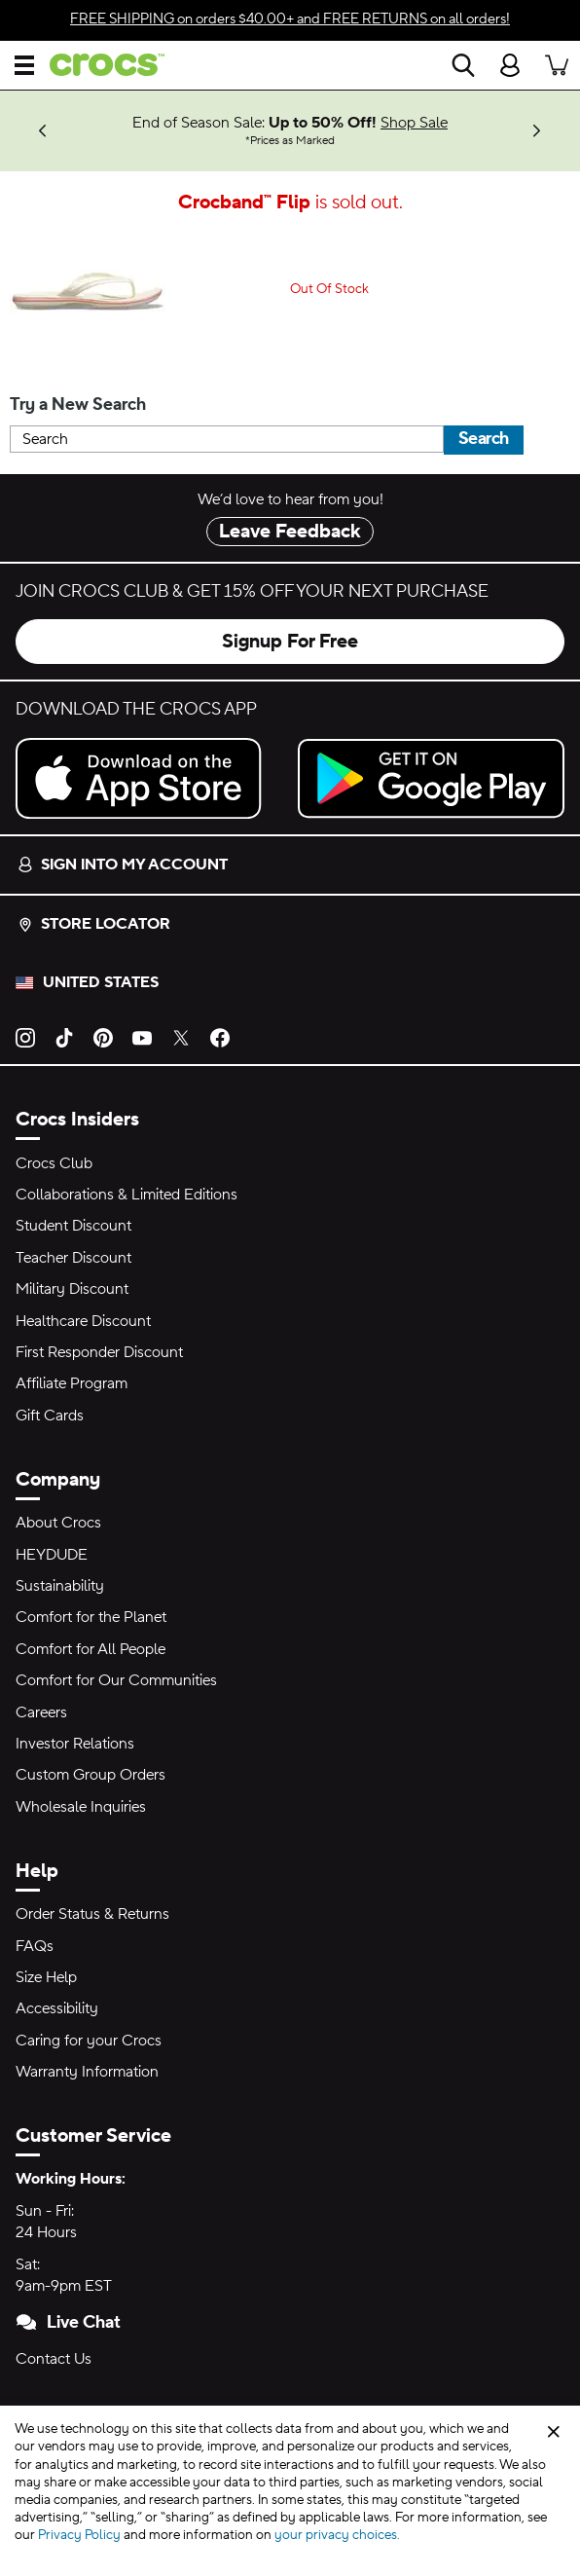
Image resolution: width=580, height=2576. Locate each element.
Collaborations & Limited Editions (126, 1194)
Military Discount (72, 1289)
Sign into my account (123, 864)
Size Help (46, 1977)
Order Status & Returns (92, 1914)
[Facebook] (220, 1037)
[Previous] (42, 131)
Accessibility (57, 2008)
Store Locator (94, 924)
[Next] (537, 131)
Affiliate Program (71, 1383)
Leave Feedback (290, 531)
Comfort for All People (90, 1649)
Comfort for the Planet (91, 1617)
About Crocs (58, 1522)
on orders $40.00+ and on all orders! (290, 19)
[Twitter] (181, 1037)
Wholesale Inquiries (81, 1807)
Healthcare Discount (83, 1321)
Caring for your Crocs (89, 2040)
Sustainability (60, 1586)
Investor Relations (75, 1743)
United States (101, 982)
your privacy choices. (337, 2535)
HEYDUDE (52, 1554)
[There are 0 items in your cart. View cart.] (556, 65)
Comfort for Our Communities (116, 1680)
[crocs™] (99, 65)
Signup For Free (290, 641)
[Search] (463, 65)
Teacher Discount (73, 1258)
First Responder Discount (99, 1352)
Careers (41, 1712)
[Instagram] (25, 1037)
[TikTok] (64, 1037)
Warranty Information (87, 2071)
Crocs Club (54, 1163)
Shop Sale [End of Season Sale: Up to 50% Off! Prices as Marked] (414, 122)
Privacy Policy (79, 2535)
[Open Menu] (24, 65)
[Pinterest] (103, 1037)
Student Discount (73, 1225)
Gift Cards (50, 1415)
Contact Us (53, 2359)
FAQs (35, 1946)
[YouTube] (142, 1037)
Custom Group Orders (90, 1775)
